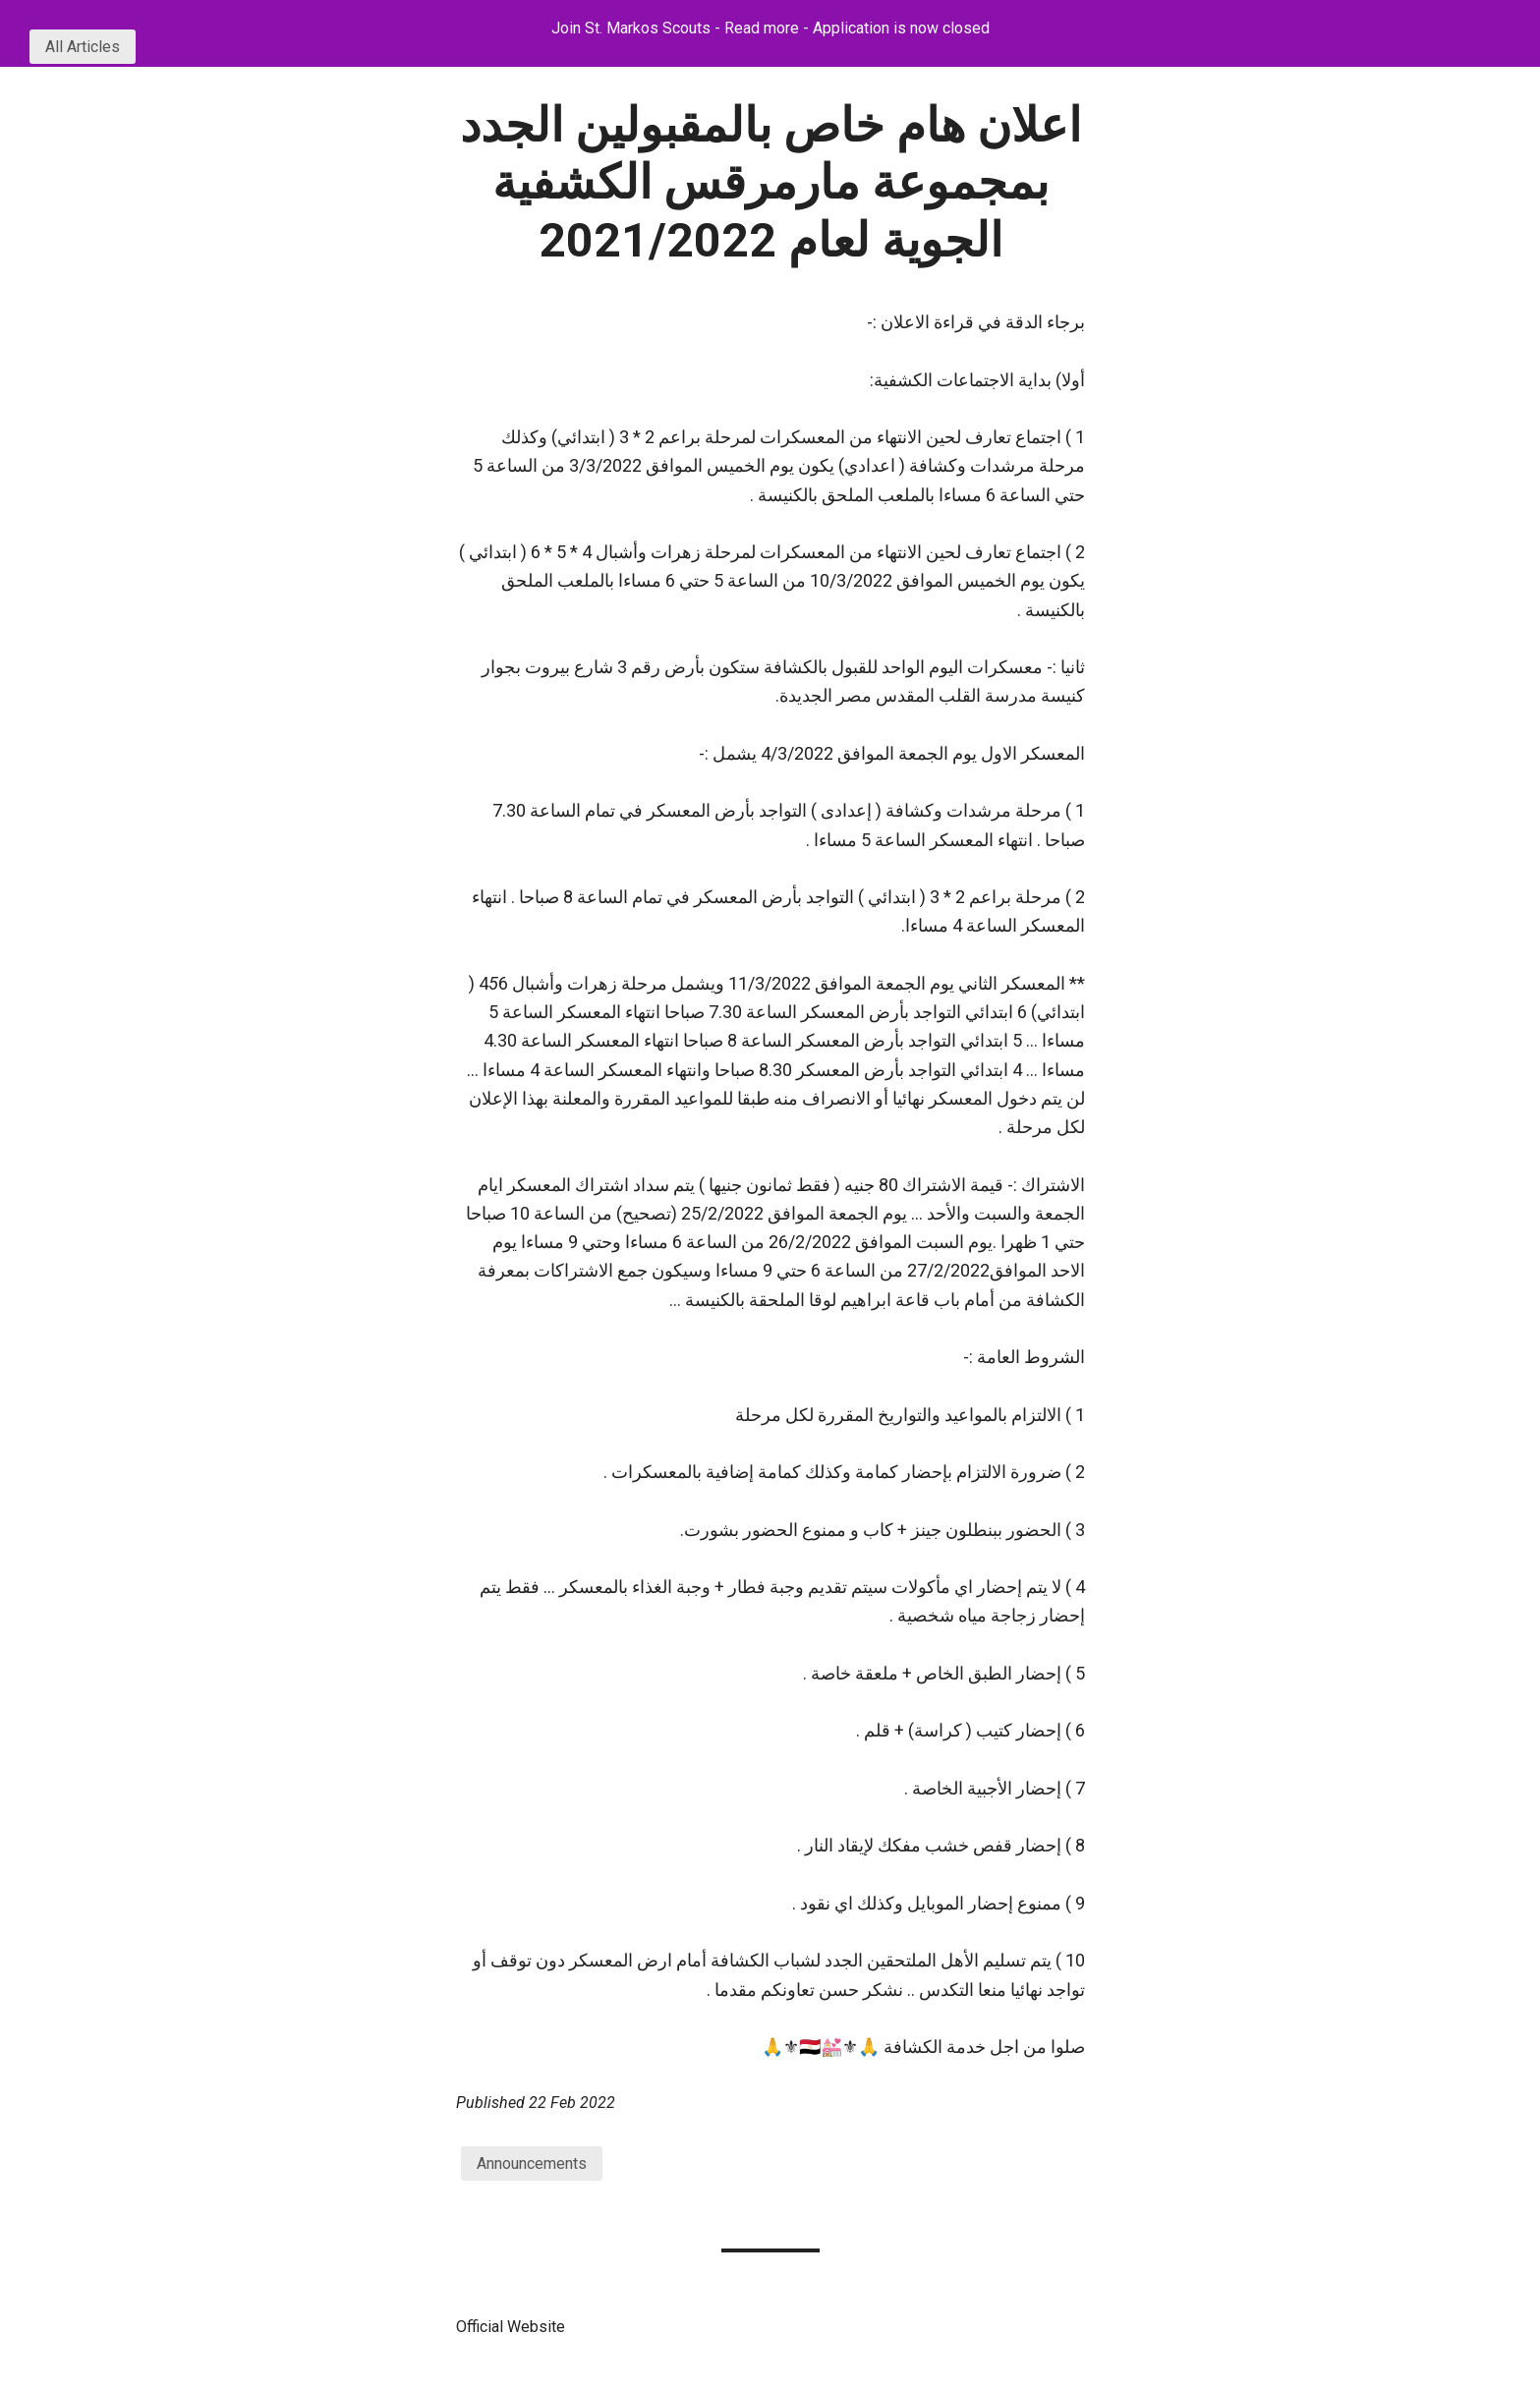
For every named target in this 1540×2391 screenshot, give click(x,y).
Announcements (532, 2163)
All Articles (82, 46)
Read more (761, 28)
